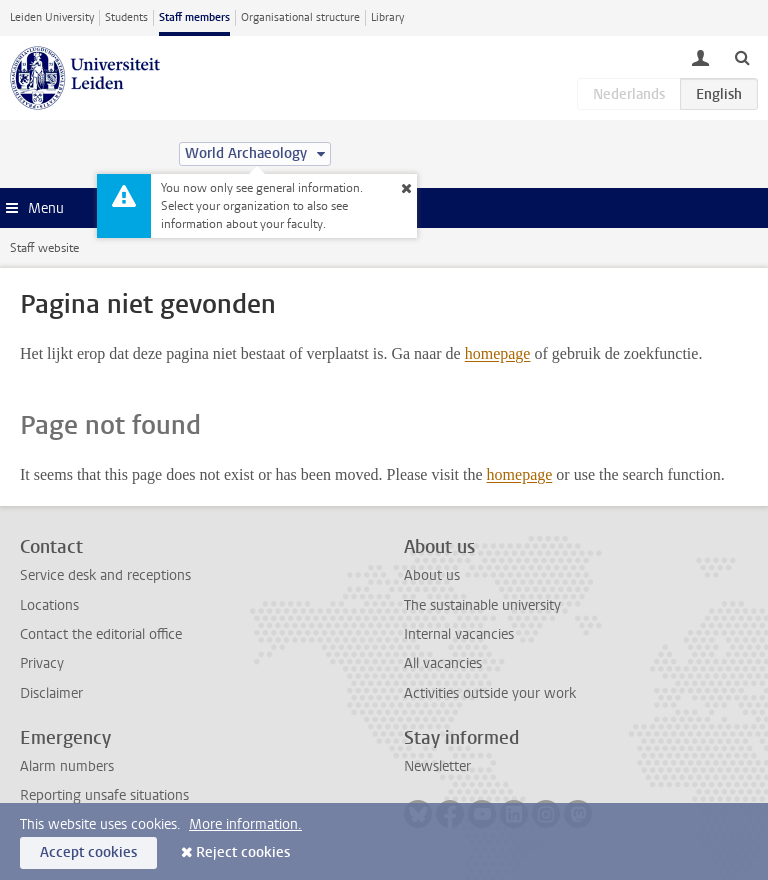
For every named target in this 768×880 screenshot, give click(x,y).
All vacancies (443, 663)
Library (387, 17)
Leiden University (52, 17)
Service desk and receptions (105, 575)
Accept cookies (88, 852)
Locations (49, 605)
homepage (498, 353)
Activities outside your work (490, 693)
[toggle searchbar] (742, 57)
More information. (245, 824)
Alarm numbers (67, 766)
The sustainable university (482, 605)
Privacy (42, 663)
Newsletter (437, 766)
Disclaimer (51, 693)
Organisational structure (300, 17)
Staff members (194, 17)
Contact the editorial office (101, 634)
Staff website (44, 248)
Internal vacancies (459, 634)
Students (126, 17)
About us (432, 575)
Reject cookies (243, 852)
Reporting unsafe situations (104, 795)
